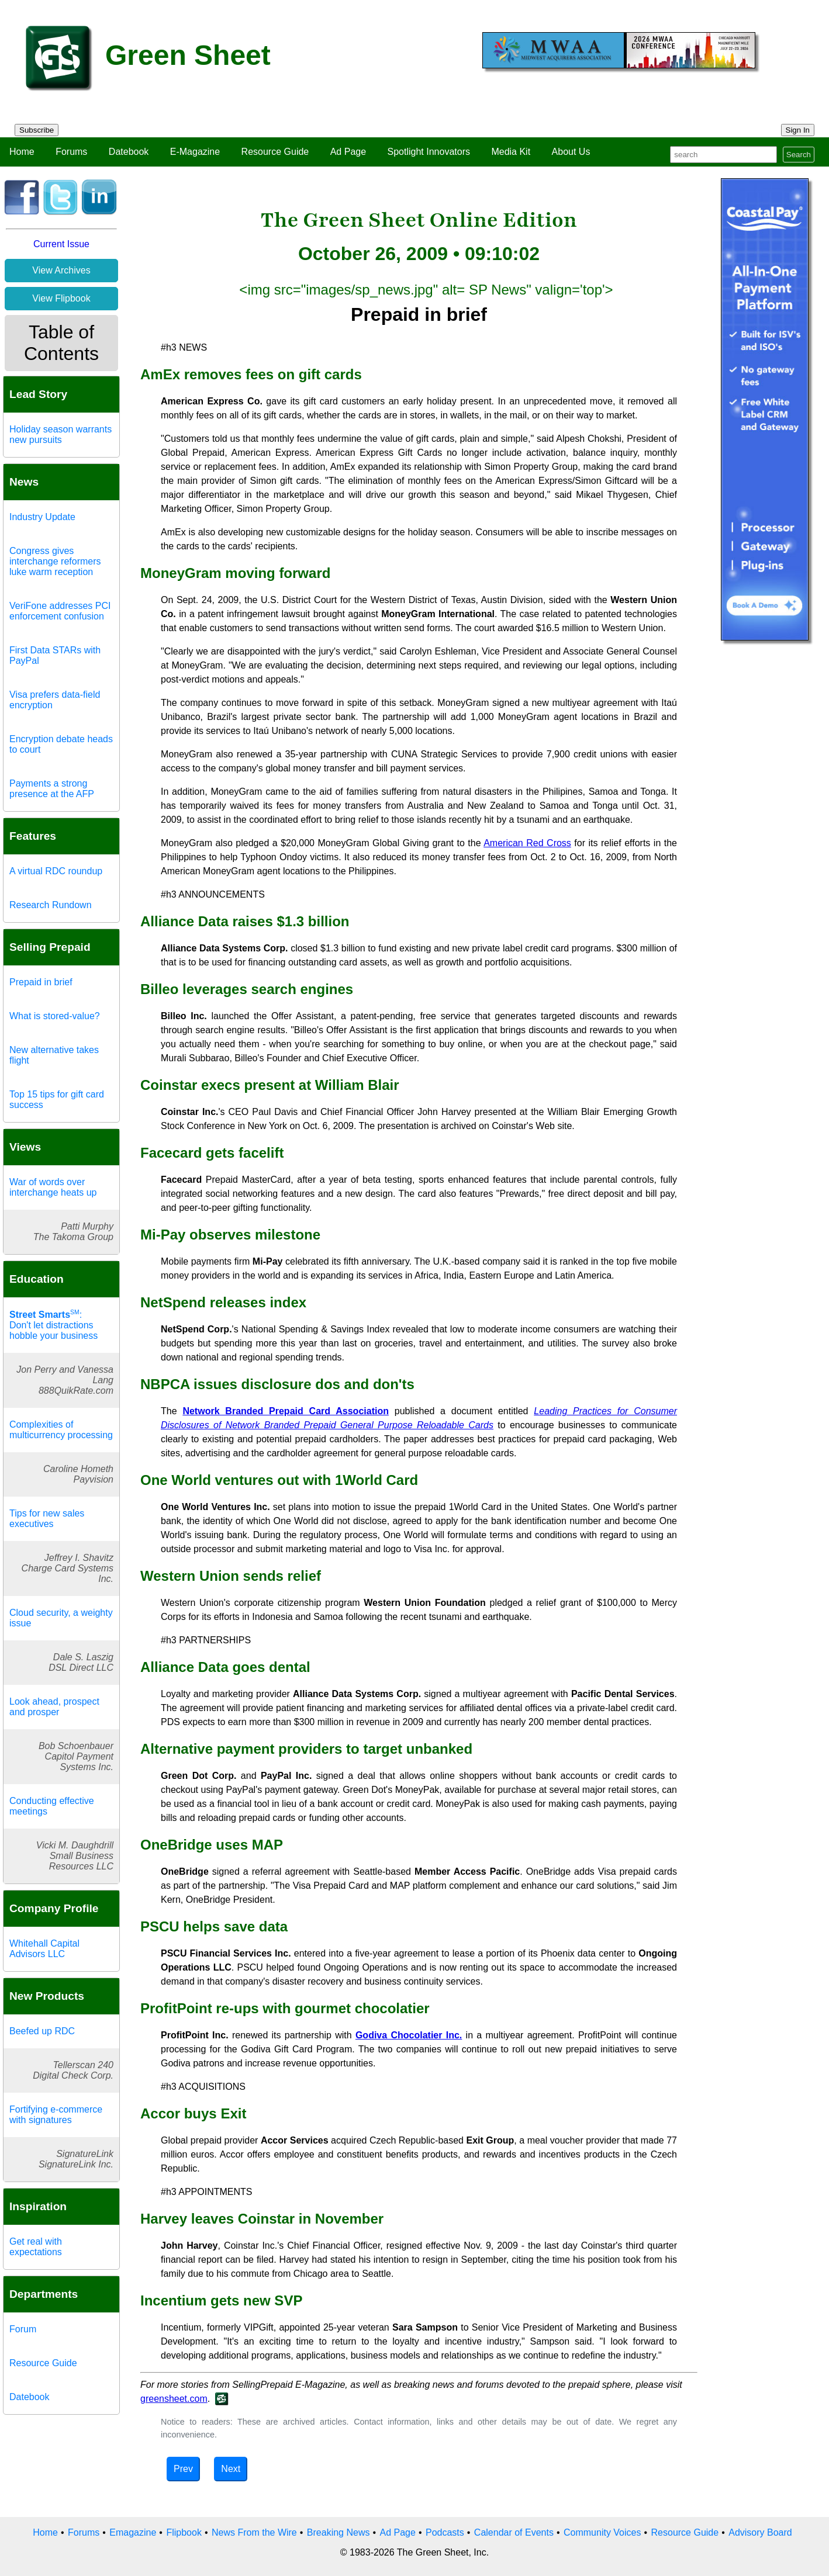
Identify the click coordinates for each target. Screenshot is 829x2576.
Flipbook (183, 2532)
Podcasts (445, 2532)
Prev (183, 2469)
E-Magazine (195, 152)
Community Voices (602, 2532)
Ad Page (348, 152)
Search (798, 154)
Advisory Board (760, 2532)
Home (21, 152)
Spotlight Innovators (429, 152)
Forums (71, 152)
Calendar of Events (514, 2532)
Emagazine (132, 2532)
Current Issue (61, 244)
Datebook (129, 152)
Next (230, 2469)
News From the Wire (254, 2532)
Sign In (798, 130)
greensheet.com (174, 2399)
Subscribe (36, 130)
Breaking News (338, 2532)
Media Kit (510, 152)
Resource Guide (275, 152)
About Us (571, 152)
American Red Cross (527, 843)
